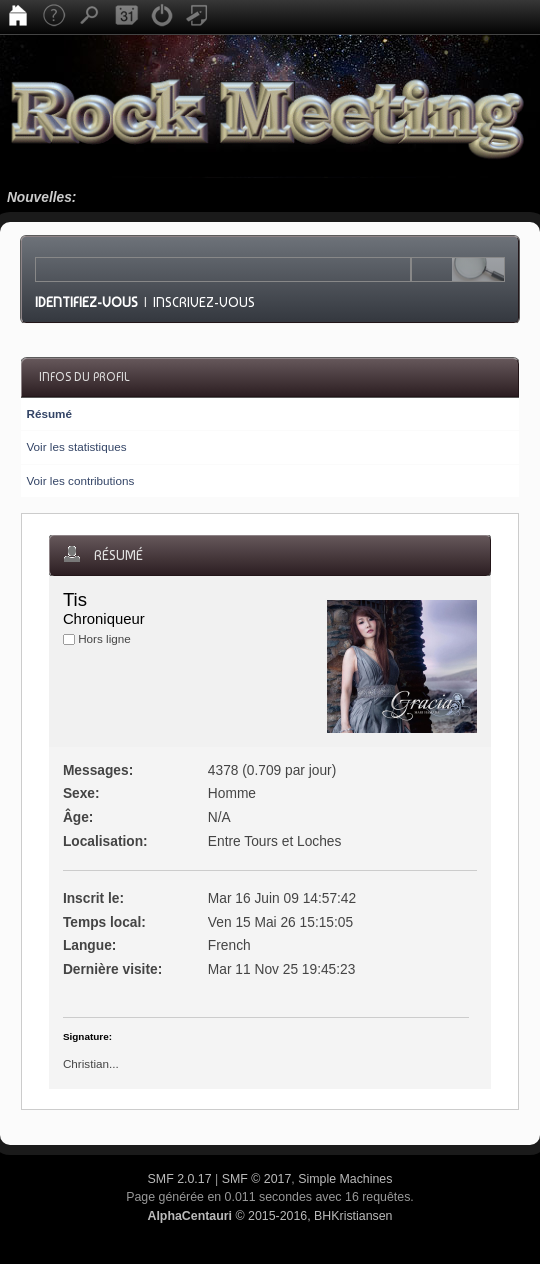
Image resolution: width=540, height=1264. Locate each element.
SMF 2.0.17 (180, 1179)
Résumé (48, 413)
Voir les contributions (80, 480)
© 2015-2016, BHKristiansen (269, 1216)
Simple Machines (345, 1179)
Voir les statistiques (76, 446)
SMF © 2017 (257, 1179)
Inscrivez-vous (204, 302)
